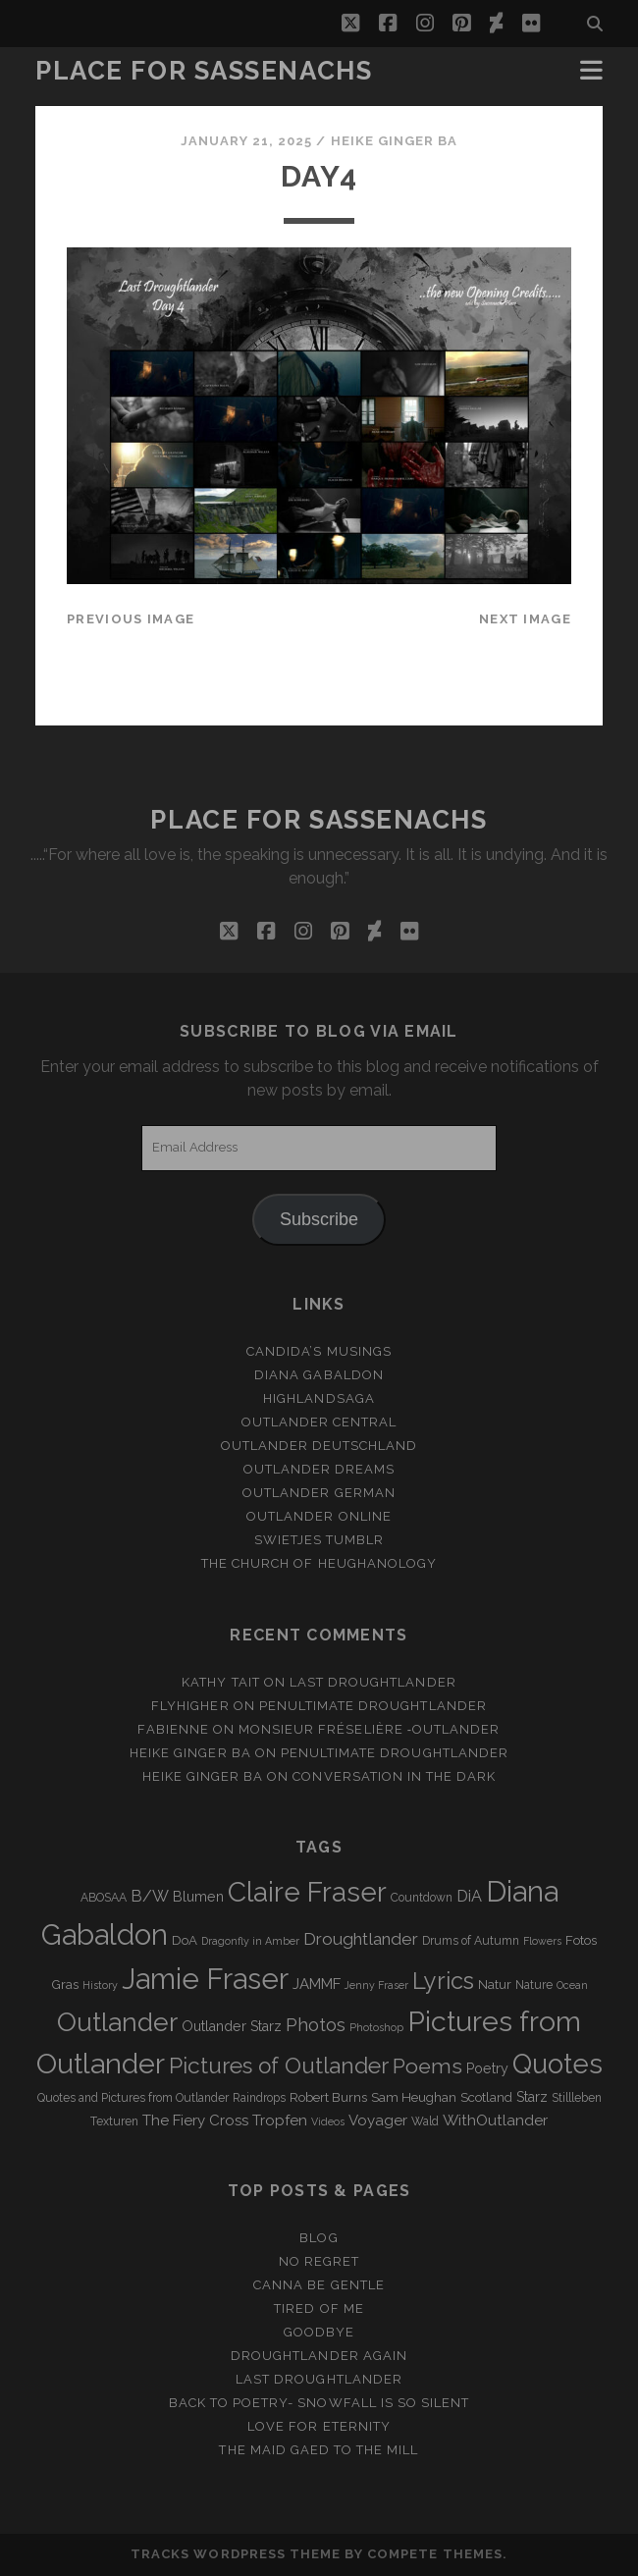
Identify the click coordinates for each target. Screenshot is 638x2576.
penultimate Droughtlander (373, 1705)
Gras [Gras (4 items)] (65, 1984)
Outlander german (319, 1492)
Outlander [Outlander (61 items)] (117, 2022)
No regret (319, 2261)
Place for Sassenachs (203, 70)
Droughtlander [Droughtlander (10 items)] (360, 1939)
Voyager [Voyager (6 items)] (377, 2120)
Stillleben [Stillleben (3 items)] (577, 2098)
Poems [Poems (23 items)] (427, 2066)
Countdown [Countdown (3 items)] (421, 1898)
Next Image (525, 619)
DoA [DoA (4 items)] (184, 1940)
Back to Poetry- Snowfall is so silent (319, 2402)
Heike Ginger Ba (394, 141)
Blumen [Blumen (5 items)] (198, 1897)
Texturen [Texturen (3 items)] (114, 2121)
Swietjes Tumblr (319, 1539)
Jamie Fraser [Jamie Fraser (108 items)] (205, 1978)
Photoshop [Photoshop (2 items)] (376, 2027)
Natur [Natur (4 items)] (494, 1984)
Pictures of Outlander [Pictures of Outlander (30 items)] (279, 2065)
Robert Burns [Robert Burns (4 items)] (328, 2097)
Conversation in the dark (394, 1776)
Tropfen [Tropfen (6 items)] (279, 2120)
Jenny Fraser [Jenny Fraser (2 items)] (376, 1985)
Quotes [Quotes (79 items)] (557, 2063)
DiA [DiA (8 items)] (469, 1896)
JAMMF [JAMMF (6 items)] (316, 1984)
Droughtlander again (319, 2355)
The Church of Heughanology (319, 1563)
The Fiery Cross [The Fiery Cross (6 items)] (195, 2120)
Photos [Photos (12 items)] (316, 2024)
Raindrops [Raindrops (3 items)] (259, 2098)
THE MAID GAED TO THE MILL (318, 2449)
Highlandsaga (319, 1398)
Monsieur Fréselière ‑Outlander (370, 1729)
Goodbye (319, 2332)
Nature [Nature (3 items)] (534, 1985)
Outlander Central (319, 1422)
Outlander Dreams (319, 1469)
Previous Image (130, 619)
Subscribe (319, 1219)
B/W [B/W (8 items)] (150, 1896)
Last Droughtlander (373, 1682)
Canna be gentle (319, 2285)
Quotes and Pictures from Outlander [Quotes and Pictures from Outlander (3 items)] (133, 2098)
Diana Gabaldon (319, 1375)
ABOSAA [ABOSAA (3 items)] (103, 1898)
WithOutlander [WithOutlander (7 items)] (495, 2120)
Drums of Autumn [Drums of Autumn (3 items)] (470, 1941)
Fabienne (172, 1729)
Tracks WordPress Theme (236, 2554)
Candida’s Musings (319, 1351)
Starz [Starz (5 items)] (532, 2097)
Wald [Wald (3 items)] (425, 2121)
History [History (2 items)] (100, 1985)
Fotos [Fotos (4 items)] (581, 1940)
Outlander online (319, 1516)
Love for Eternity (319, 2426)
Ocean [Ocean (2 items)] (572, 1985)
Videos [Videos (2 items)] (328, 2121)
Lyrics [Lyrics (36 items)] (443, 1981)
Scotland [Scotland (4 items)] (486, 2097)
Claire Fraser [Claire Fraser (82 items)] (307, 1892)
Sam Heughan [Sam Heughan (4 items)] (413, 2097)
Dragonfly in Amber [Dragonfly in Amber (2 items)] (250, 1941)
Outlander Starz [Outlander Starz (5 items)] (232, 2026)
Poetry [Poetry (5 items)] (487, 2068)
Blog (318, 2237)
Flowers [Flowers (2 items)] (542, 1941)
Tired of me (318, 2308)
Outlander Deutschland (319, 1445)
